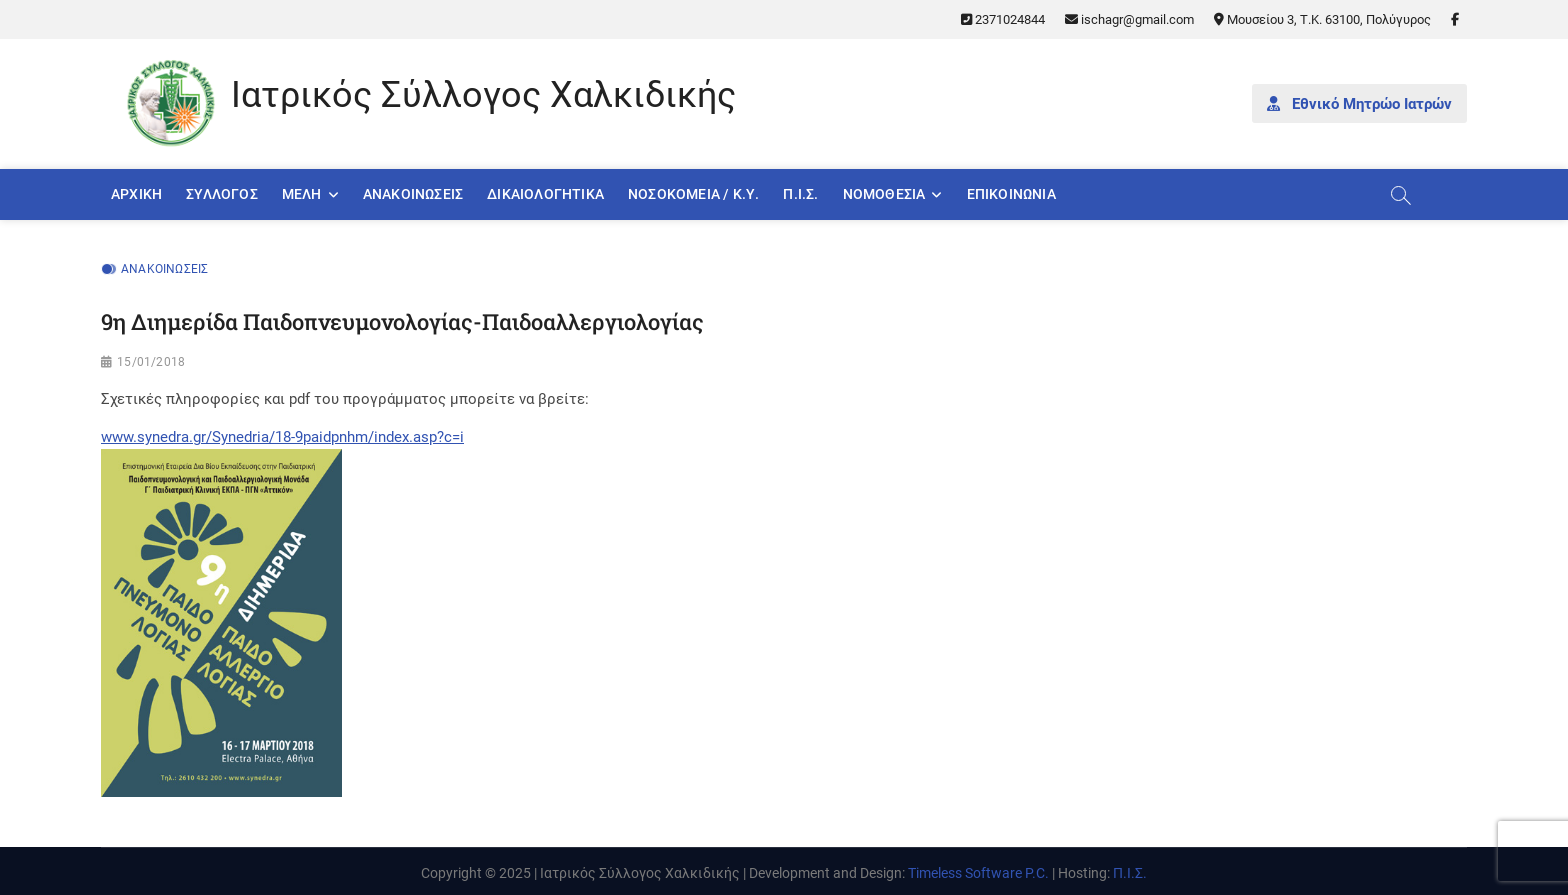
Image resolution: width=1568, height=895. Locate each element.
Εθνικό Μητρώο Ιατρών (1359, 104)
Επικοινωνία (1011, 194)
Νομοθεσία (884, 194)
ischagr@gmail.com (1129, 19)
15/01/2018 (151, 362)
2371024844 (1003, 19)
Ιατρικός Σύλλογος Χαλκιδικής (483, 95)
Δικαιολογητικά (545, 194)
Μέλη (302, 194)
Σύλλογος (222, 194)
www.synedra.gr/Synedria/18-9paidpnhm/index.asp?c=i (282, 437)
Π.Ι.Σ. (800, 194)
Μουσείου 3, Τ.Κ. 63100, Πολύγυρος (1322, 19)
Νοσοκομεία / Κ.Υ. (693, 194)
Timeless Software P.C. (978, 873)
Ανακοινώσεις (413, 194)
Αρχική (136, 194)
